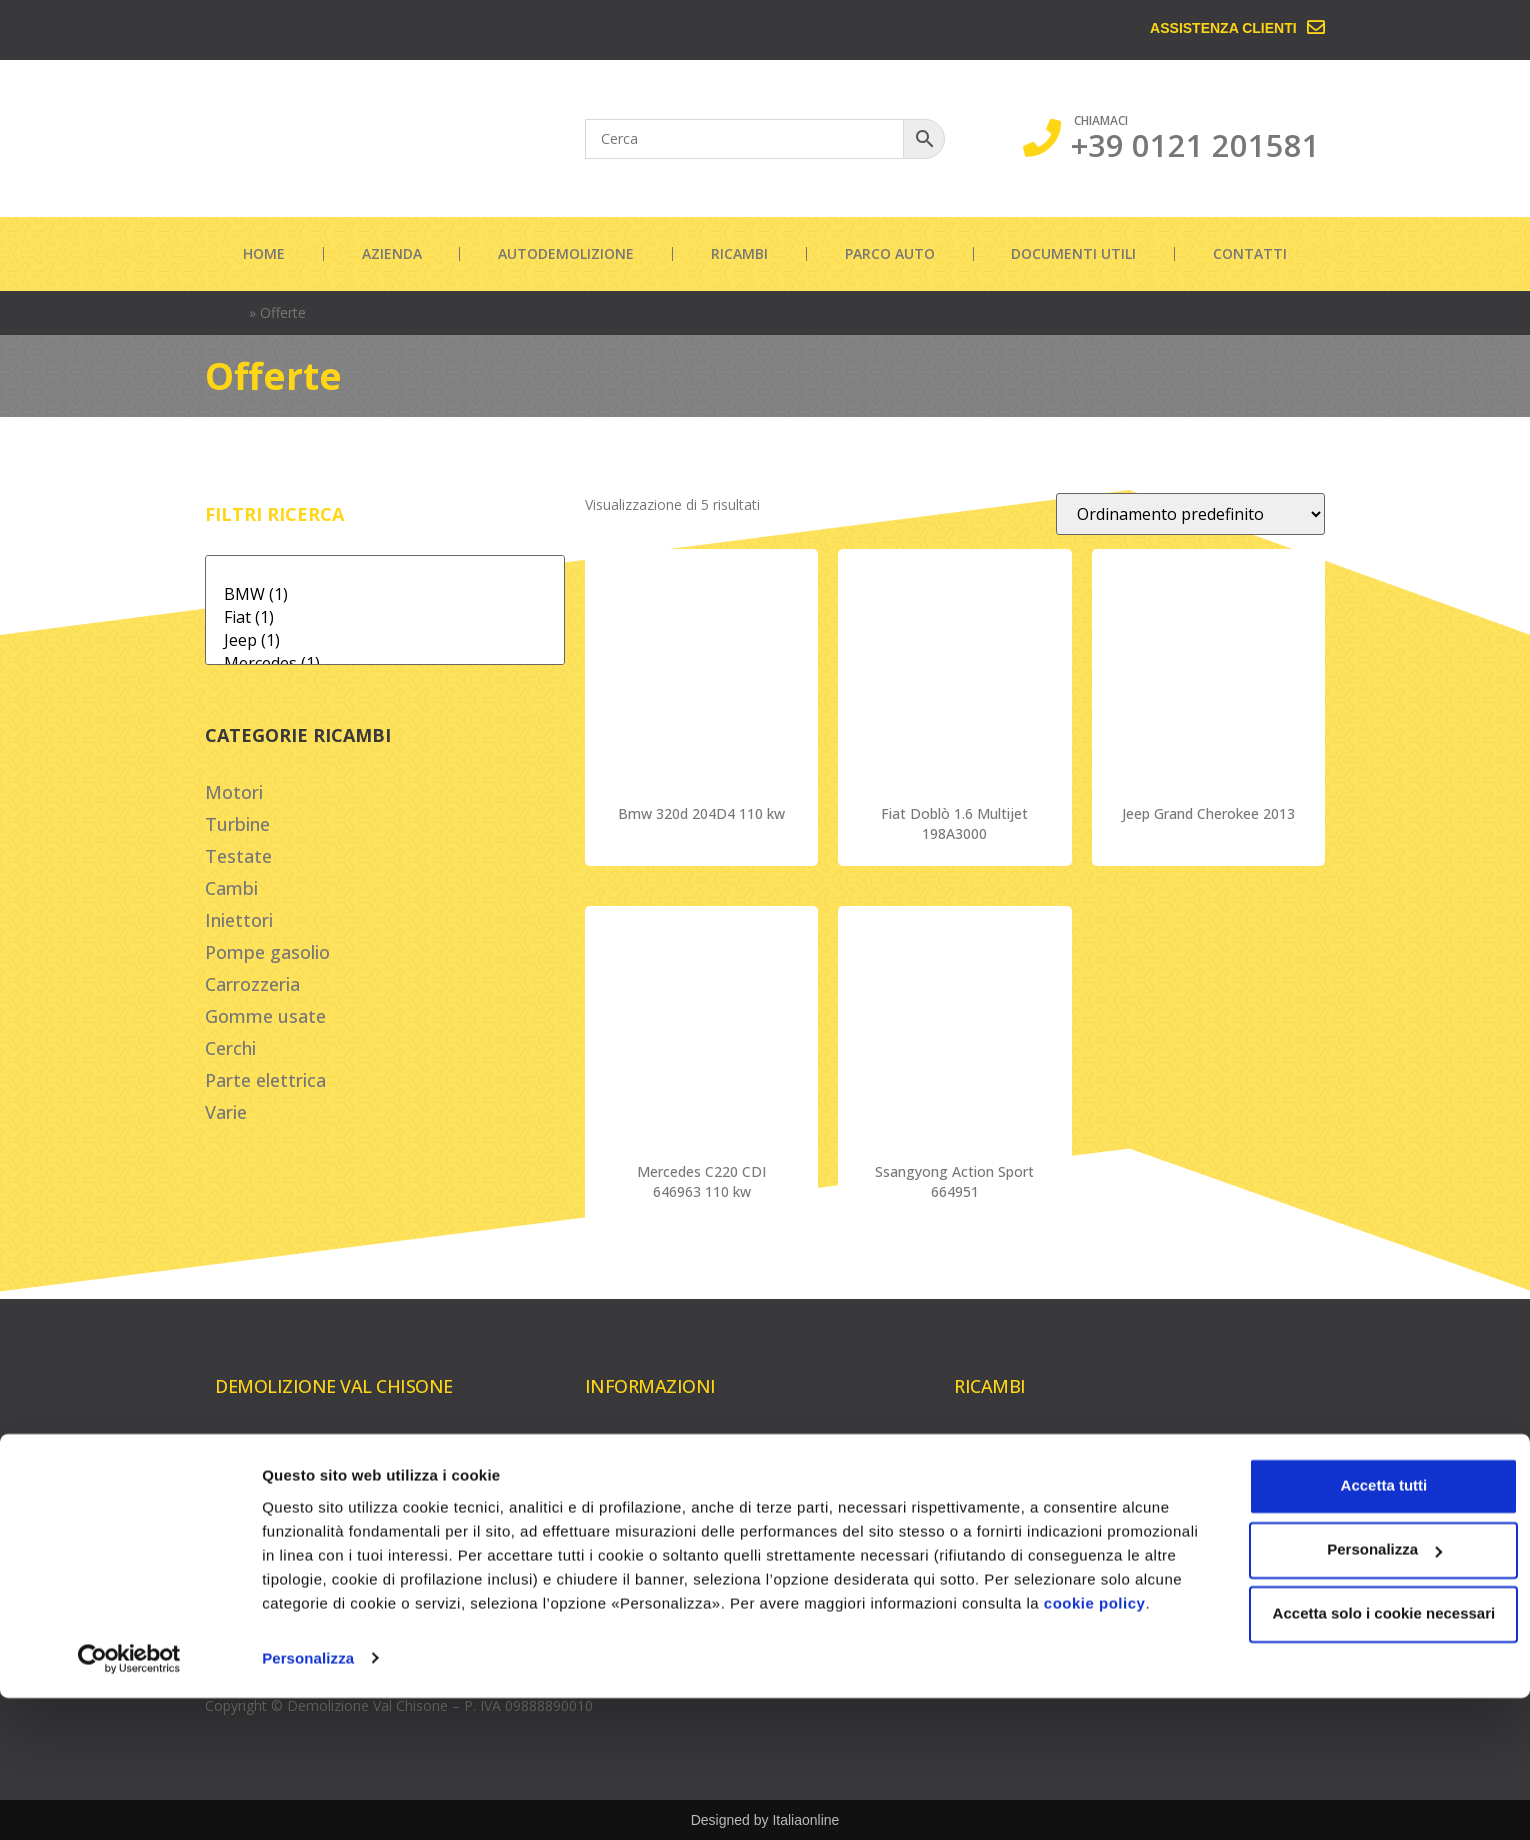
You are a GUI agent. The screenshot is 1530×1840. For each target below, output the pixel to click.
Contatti (1250, 253)
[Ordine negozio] (1190, 514)
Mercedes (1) (385, 663)
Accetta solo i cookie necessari (1363, 1732)
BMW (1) (385, 594)
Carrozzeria (252, 984)
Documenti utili (1073, 253)
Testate (238, 856)
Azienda (392, 253)
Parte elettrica (265, 1080)
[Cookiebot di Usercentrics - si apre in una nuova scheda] (129, 1801)
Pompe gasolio (267, 952)
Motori (234, 792)
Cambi (231, 888)
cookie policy (395, 1745)
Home (264, 253)
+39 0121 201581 (1195, 145)
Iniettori (239, 920)
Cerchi (230, 1048)
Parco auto (890, 253)
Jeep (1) (385, 640)
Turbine (237, 824)
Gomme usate (265, 1016)
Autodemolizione (566, 253)
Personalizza (308, 1800)
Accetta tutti (1363, 1604)
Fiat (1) (385, 617)
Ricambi (739, 253)
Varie (226, 1112)
